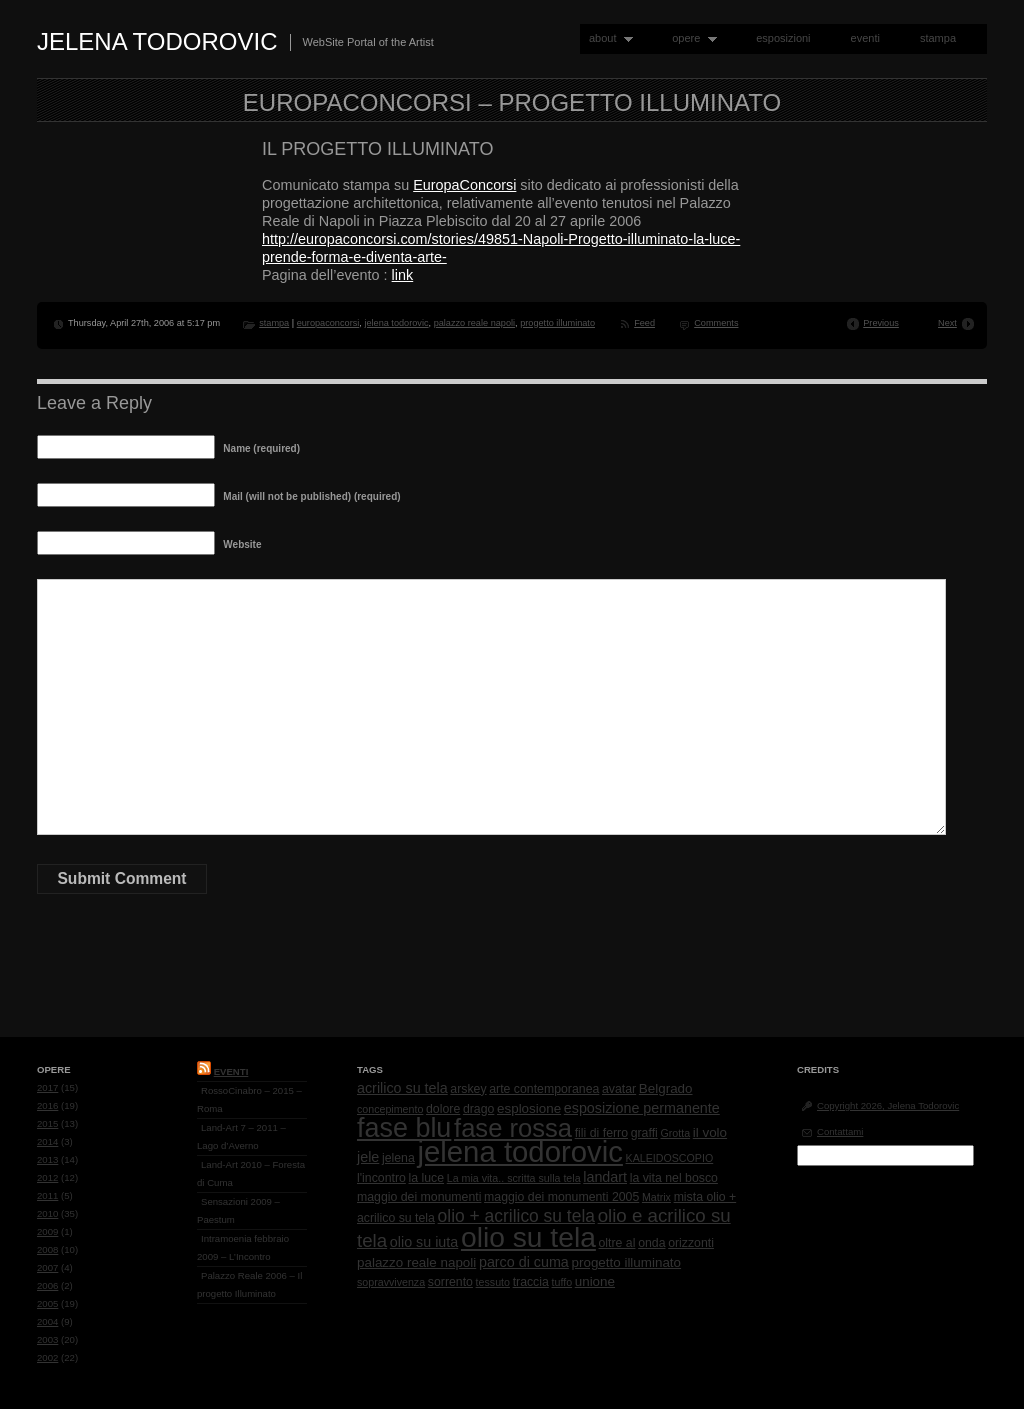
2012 (47, 1177)
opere (690, 38)
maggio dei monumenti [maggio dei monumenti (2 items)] (419, 1197)
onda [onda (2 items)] (651, 1243)
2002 (47, 1357)
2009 (47, 1231)
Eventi (231, 1071)
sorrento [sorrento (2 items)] (450, 1282)
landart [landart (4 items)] (605, 1177)
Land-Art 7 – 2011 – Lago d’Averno (241, 1136)
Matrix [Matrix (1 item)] (656, 1197)
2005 (47, 1303)
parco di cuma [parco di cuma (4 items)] (524, 1262)
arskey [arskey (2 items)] (468, 1089)
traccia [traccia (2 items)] (531, 1282)
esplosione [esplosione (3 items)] (529, 1108)
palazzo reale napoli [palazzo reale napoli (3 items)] (416, 1262)
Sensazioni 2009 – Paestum (238, 1210)
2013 (47, 1159)
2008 (47, 1249)
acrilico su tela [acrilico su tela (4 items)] (402, 1088)
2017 (47, 1087)
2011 (47, 1195)
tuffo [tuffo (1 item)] (562, 1282)
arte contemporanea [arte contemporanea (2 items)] (544, 1089)
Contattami (840, 1131)
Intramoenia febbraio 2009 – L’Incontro (243, 1247)
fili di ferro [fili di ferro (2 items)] (601, 1133)
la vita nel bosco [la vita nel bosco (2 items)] (674, 1178)
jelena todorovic (396, 323)
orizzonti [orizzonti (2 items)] (691, 1243)
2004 (47, 1321)
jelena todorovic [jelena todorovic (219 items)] (519, 1151)
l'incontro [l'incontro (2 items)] (381, 1178)
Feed (644, 323)
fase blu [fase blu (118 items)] (404, 1128)
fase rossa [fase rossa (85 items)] (513, 1128)
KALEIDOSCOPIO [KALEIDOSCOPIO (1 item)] (670, 1158)
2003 (47, 1339)
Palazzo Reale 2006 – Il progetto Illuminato (249, 1284)
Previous (881, 323)
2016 (47, 1105)
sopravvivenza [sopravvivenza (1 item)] (391, 1282)
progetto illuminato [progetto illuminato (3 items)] (627, 1262)
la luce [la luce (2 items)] (427, 1178)
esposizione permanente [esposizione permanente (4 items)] (642, 1108)
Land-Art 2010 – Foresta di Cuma (251, 1173)
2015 (47, 1123)
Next (947, 323)
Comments (716, 323)
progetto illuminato (557, 323)
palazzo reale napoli (474, 323)
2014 (47, 1141)
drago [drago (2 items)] (478, 1109)
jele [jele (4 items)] (368, 1157)
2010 (47, 1213)
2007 (47, 1267)
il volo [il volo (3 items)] (710, 1132)
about (606, 38)
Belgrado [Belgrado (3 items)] (666, 1088)
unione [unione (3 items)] (595, 1281)
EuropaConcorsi (464, 185)
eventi (865, 38)
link (403, 275)
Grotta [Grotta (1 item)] (675, 1133)
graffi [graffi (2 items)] (644, 1133)
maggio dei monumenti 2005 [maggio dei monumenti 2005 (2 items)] (561, 1197)
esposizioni (783, 38)
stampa (938, 38)
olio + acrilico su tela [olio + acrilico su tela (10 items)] (516, 1216)
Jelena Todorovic (157, 41)
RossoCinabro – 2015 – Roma (249, 1099)
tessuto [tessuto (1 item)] (493, 1282)
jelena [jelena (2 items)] (398, 1158)
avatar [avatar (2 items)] (619, 1089)
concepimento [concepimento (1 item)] (390, 1109)
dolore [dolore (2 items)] (443, 1109)
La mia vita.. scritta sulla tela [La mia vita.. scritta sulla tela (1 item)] (514, 1178)
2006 (47, 1285)
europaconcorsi (328, 323)
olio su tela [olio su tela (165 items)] (528, 1237)
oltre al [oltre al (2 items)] (617, 1243)
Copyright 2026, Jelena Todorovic (888, 1105)
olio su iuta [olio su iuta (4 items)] (424, 1242)
